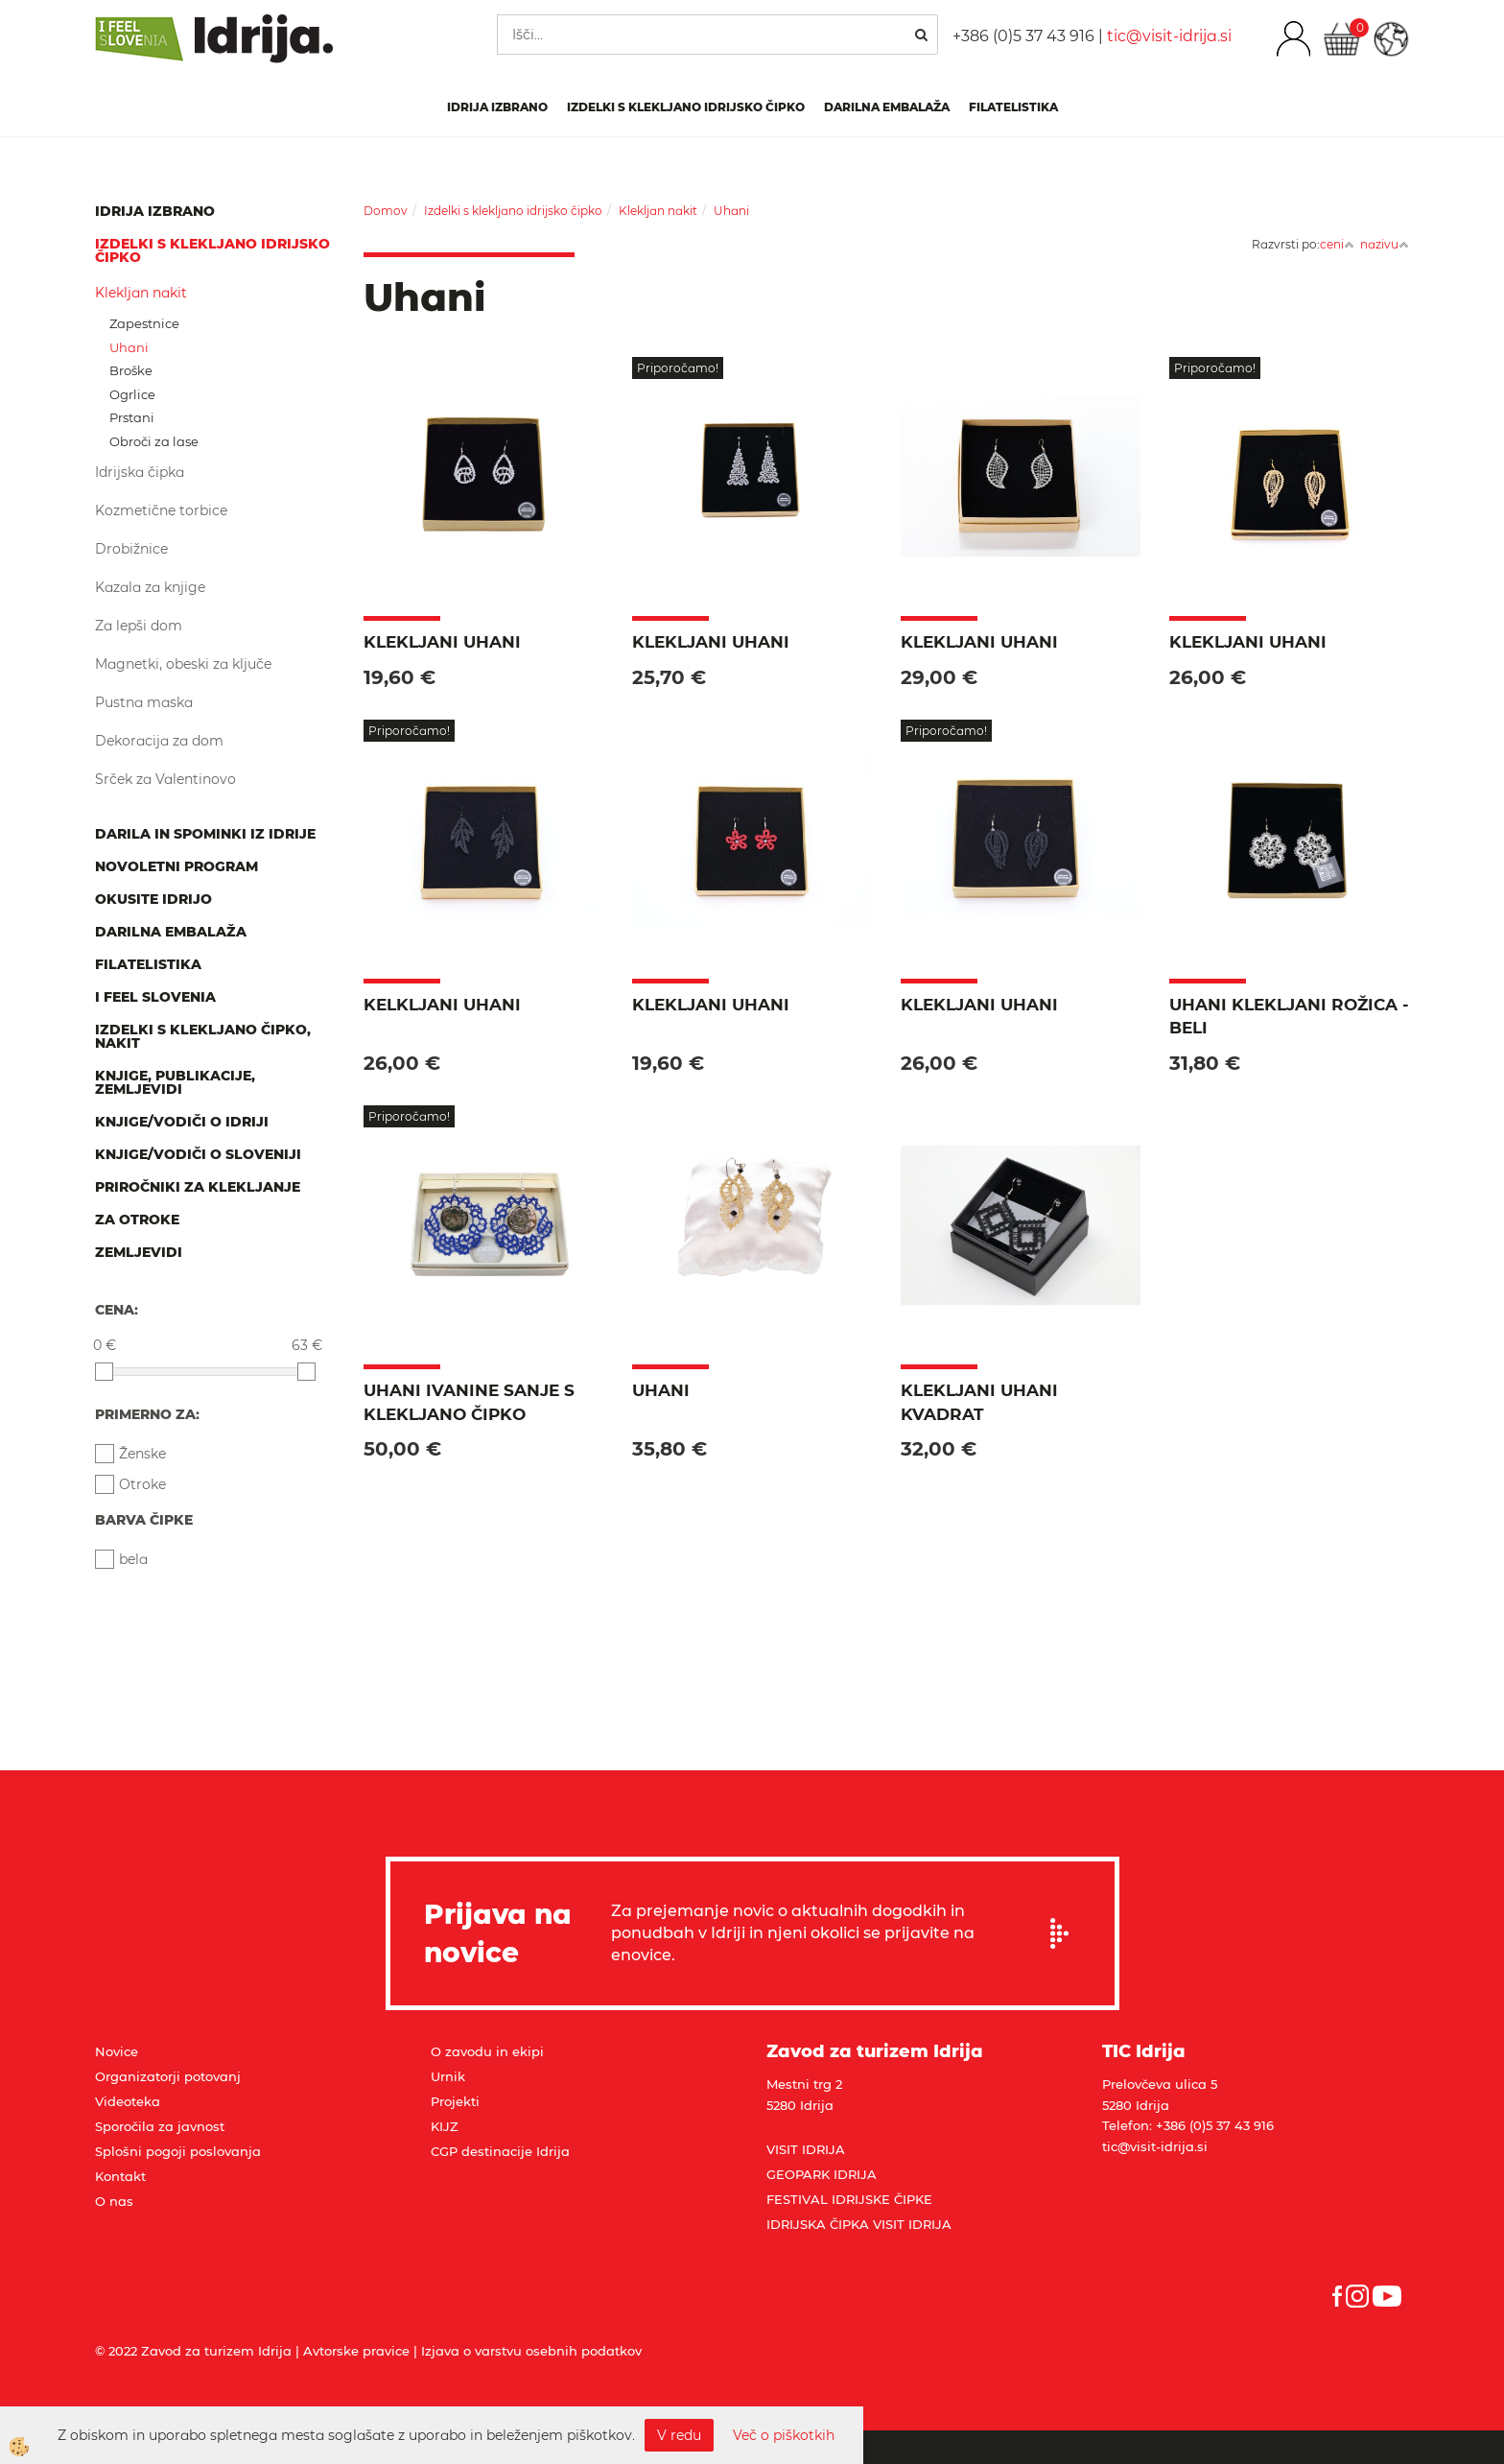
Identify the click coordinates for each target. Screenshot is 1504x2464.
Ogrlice (132, 394)
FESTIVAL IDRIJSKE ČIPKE (849, 2199)
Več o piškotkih (783, 2435)
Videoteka (127, 2101)
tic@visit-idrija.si (1169, 36)
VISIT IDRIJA (805, 2149)
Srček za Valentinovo (165, 779)
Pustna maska (144, 702)
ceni (1337, 244)
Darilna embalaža (887, 107)
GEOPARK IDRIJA (821, 2174)
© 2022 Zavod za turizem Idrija (193, 2350)
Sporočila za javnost (159, 2126)
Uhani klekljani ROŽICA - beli (1289, 1016)
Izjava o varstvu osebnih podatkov (531, 2350)
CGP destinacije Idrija (500, 2151)
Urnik (448, 2076)
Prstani (131, 417)
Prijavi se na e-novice (1065, 1933)
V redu (679, 2435)
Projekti (455, 2101)
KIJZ (444, 2126)
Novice (116, 2051)
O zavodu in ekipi (487, 2051)
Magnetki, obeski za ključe (183, 664)
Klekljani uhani (442, 642)
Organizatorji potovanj (168, 2076)
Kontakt (120, 2176)
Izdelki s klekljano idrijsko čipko (686, 107)
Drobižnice (131, 548)
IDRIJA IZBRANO (497, 107)
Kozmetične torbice (161, 510)
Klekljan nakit (141, 292)
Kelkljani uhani (442, 1004)
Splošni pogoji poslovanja (178, 2151)
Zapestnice (144, 323)
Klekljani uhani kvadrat (979, 1402)
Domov (386, 210)
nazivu (1384, 244)
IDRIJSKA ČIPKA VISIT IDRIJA (859, 2224)
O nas (114, 2201)
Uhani (129, 347)
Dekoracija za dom (159, 740)
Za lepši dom (138, 625)
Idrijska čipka (139, 472)
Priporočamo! (677, 368)
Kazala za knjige (150, 587)
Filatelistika (1013, 107)
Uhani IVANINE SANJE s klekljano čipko (469, 1402)
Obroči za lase (154, 441)
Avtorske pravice (356, 2350)
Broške (131, 370)
